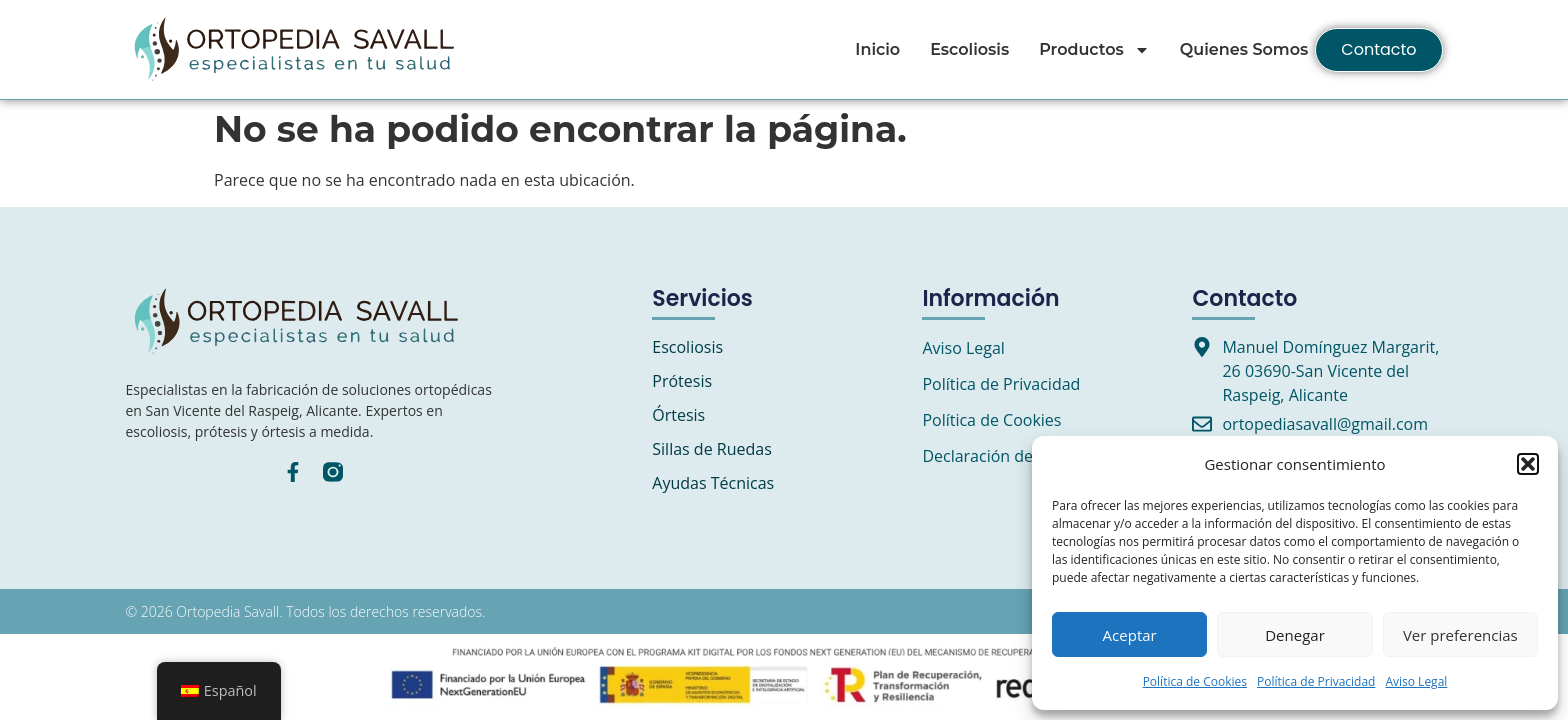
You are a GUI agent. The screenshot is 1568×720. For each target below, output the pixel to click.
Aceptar (1130, 635)
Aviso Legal (1416, 681)
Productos (1094, 50)
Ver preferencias (1460, 635)
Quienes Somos (1244, 49)
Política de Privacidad (1316, 681)
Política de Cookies (1195, 681)
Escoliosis (969, 49)
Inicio (877, 49)
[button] (1528, 464)
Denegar (1295, 635)
